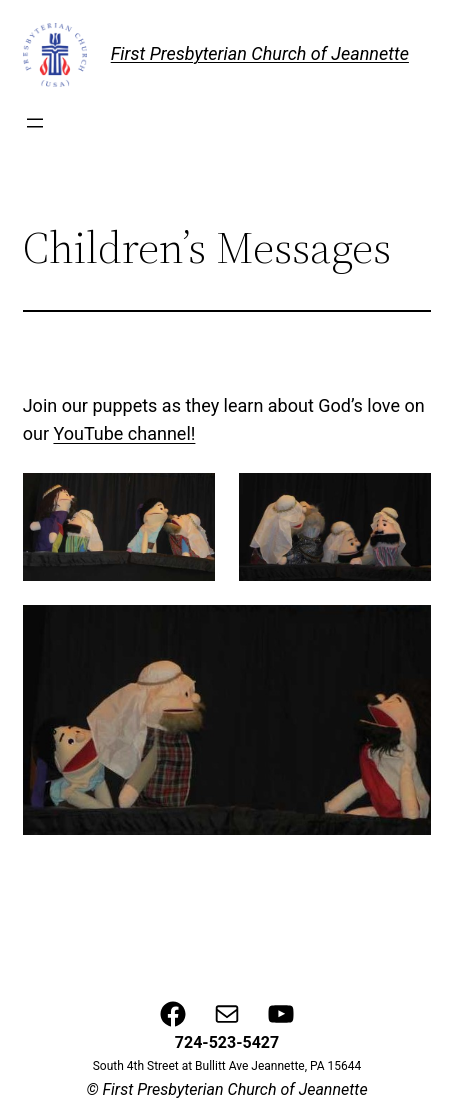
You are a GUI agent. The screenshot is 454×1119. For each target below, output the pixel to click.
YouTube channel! (124, 433)
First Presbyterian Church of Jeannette (260, 53)
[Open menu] (35, 123)
